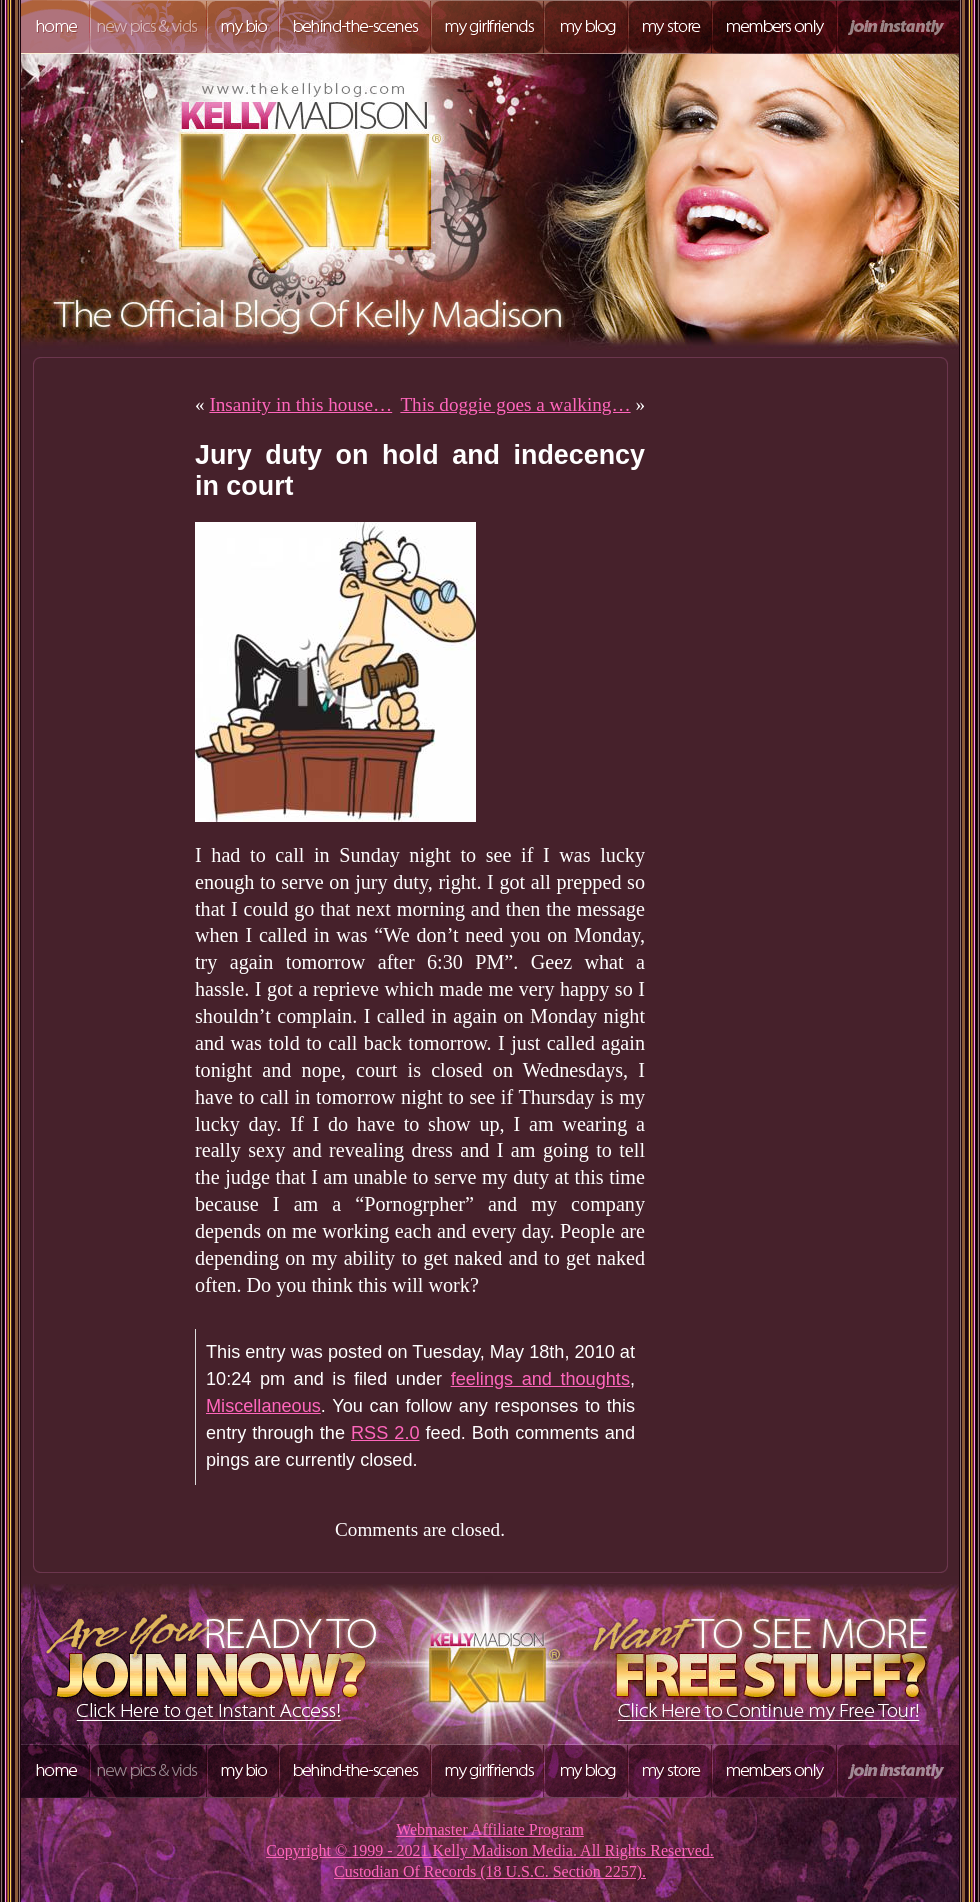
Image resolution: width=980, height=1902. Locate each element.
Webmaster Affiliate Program (490, 1829)
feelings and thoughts (540, 1379)
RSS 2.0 (385, 1433)
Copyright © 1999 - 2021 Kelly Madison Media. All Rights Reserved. (490, 1850)
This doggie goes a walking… (515, 404)
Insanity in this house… (300, 404)
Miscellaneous (263, 1406)
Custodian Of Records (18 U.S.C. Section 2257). (490, 1871)
